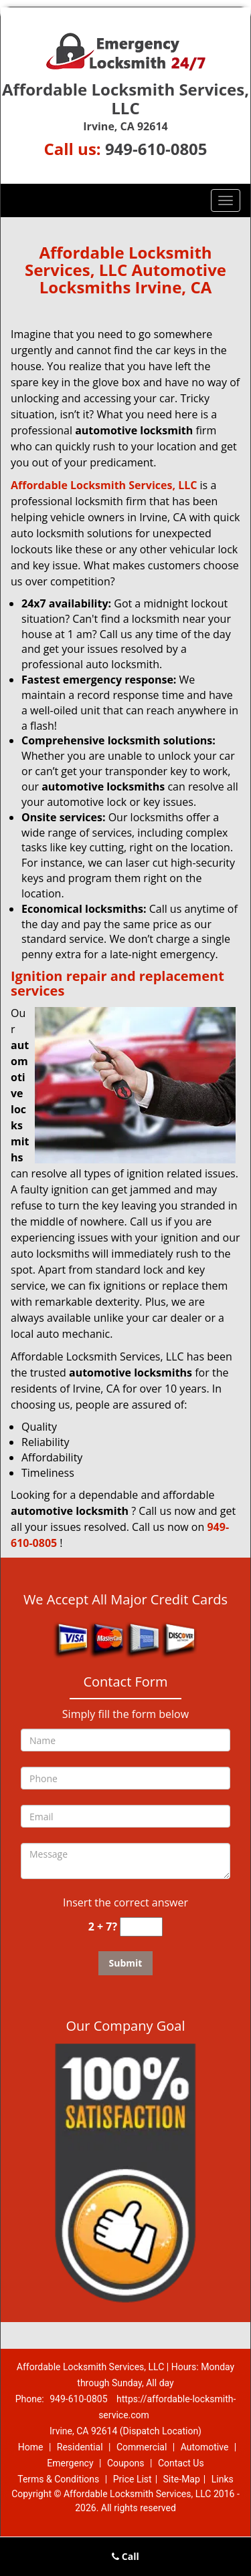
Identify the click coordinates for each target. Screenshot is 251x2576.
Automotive (205, 2447)
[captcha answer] (141, 1927)
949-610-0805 (156, 149)
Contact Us (181, 2463)
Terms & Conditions (58, 2479)
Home (31, 2447)
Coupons (126, 2463)
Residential (80, 2447)
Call (125, 2556)
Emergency (70, 2463)
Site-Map (181, 2479)
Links (223, 2479)
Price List (132, 2479)
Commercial (141, 2447)
